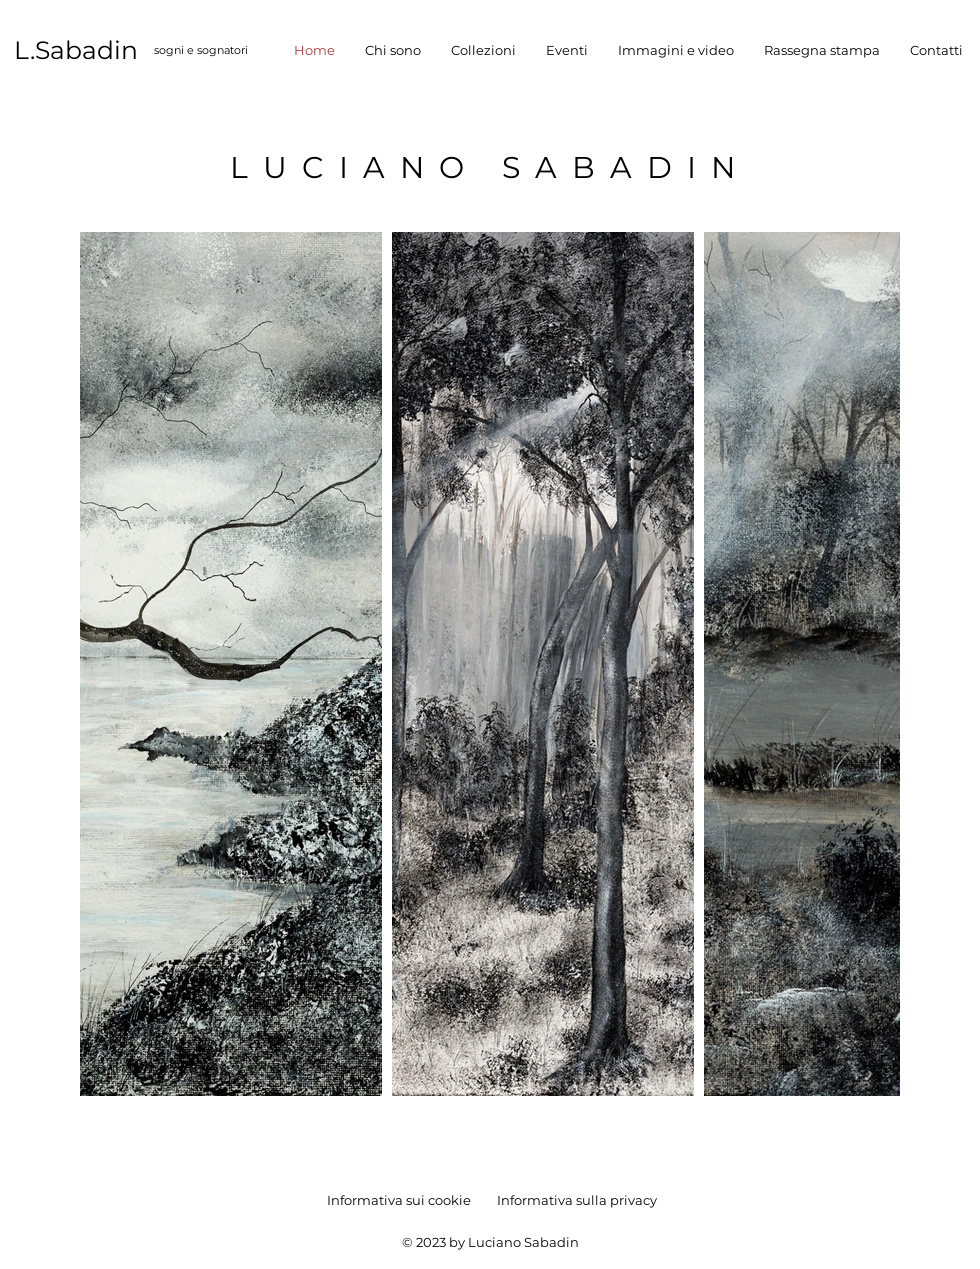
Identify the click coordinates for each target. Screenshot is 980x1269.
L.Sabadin (76, 50)
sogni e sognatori (201, 50)
